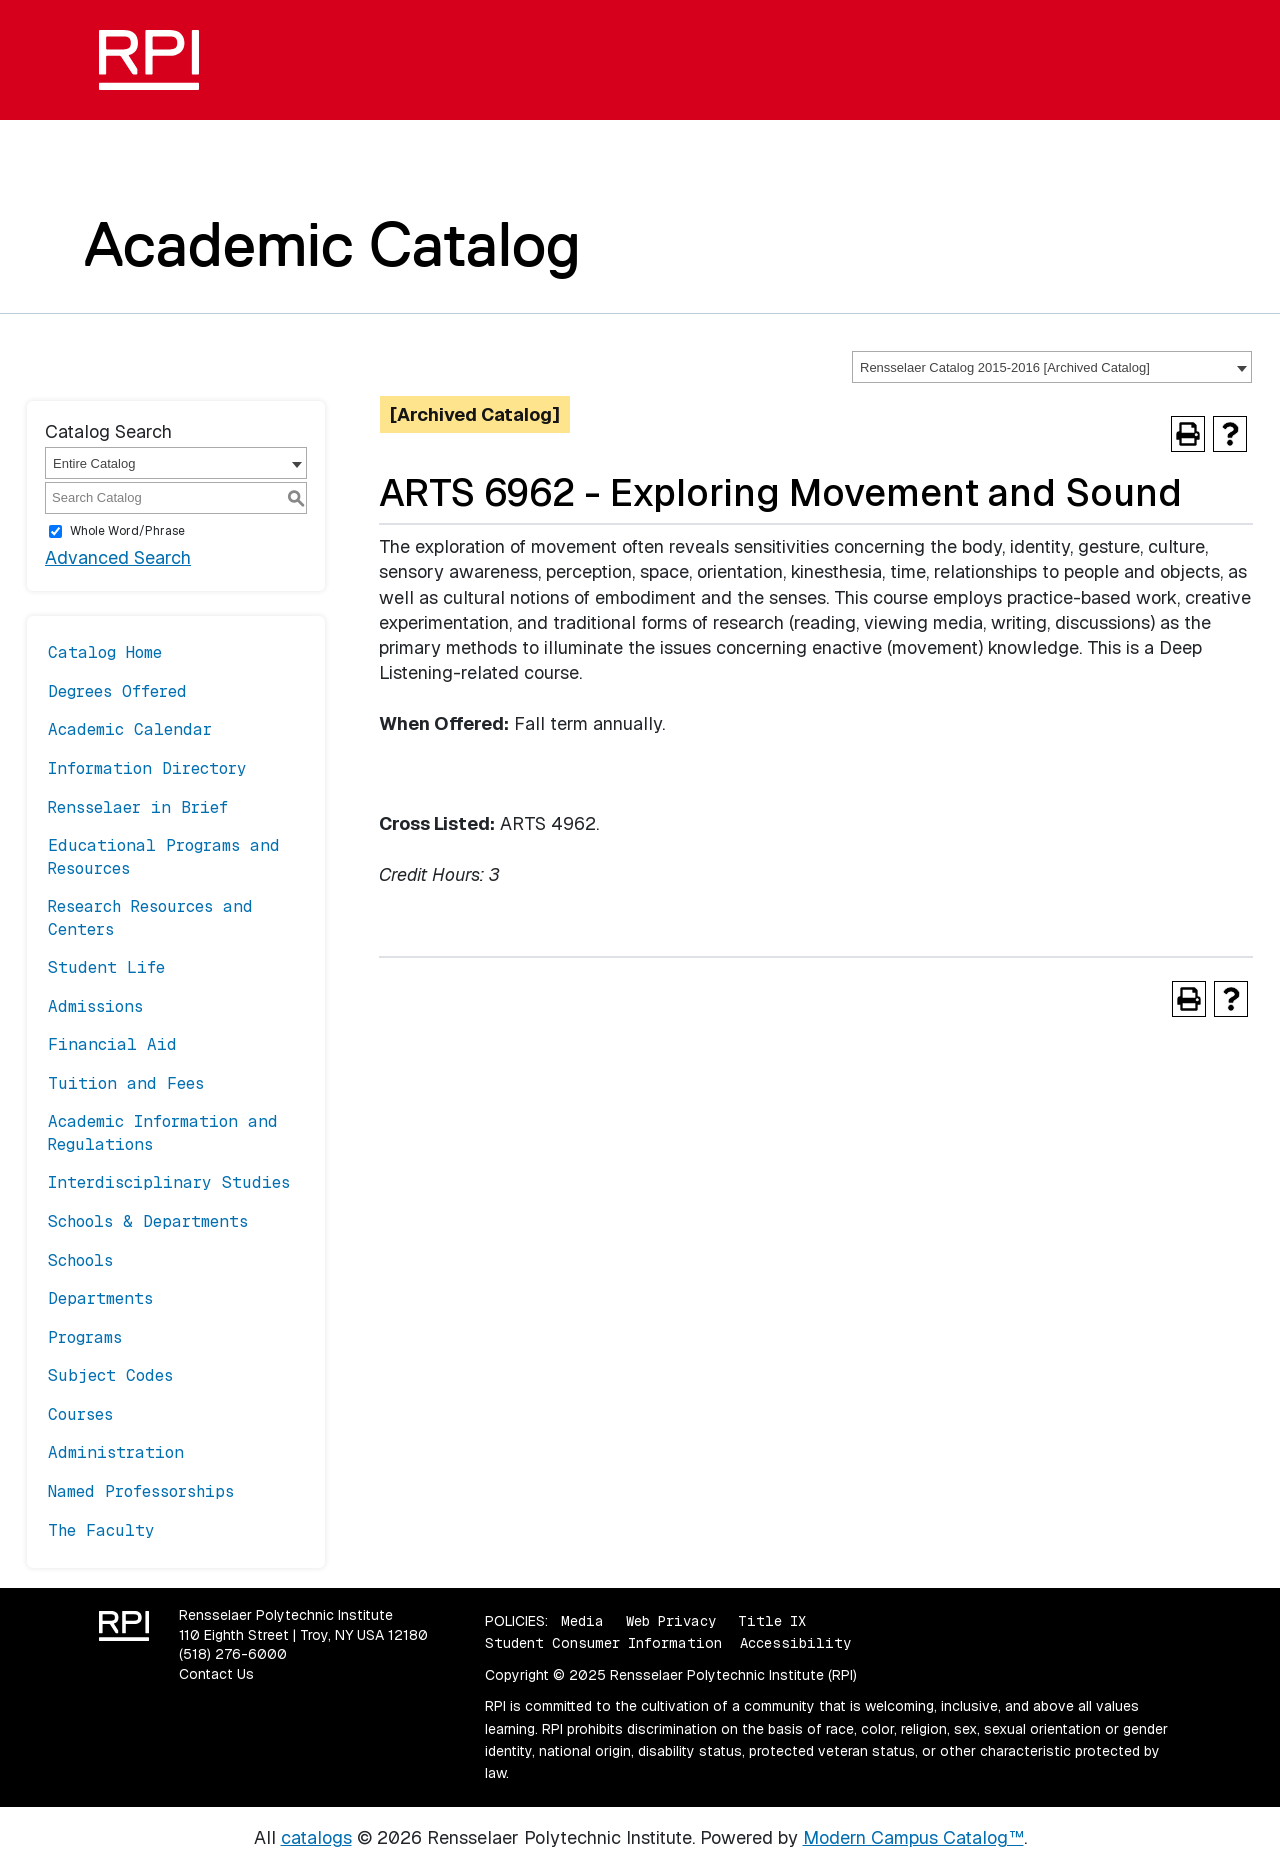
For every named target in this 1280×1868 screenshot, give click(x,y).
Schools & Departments (148, 1221)
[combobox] (1052, 367)
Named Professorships (141, 1491)
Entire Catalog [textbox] (94, 463)
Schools (80, 1260)
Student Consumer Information (603, 1643)
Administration (116, 1452)
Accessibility (795, 1643)
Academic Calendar (130, 729)
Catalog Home (105, 652)
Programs (85, 1337)
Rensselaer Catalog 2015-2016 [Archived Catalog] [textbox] (1005, 367)
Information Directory (147, 768)
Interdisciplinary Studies (169, 1182)
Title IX (772, 1621)
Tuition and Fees (126, 1083)
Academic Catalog (332, 244)
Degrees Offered (117, 691)
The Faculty (101, 1530)
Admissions (95, 1006)
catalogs (316, 1837)
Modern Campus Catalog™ (913, 1837)
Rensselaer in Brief (138, 807)
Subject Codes (110, 1375)
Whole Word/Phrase (127, 531)
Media (582, 1621)
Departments (100, 1298)
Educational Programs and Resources (164, 856)
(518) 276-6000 (233, 1654)
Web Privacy (671, 1621)
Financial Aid (112, 1044)
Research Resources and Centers (150, 917)
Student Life (106, 967)
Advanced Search (118, 557)
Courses (80, 1414)
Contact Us (216, 1674)
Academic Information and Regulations (163, 1132)
